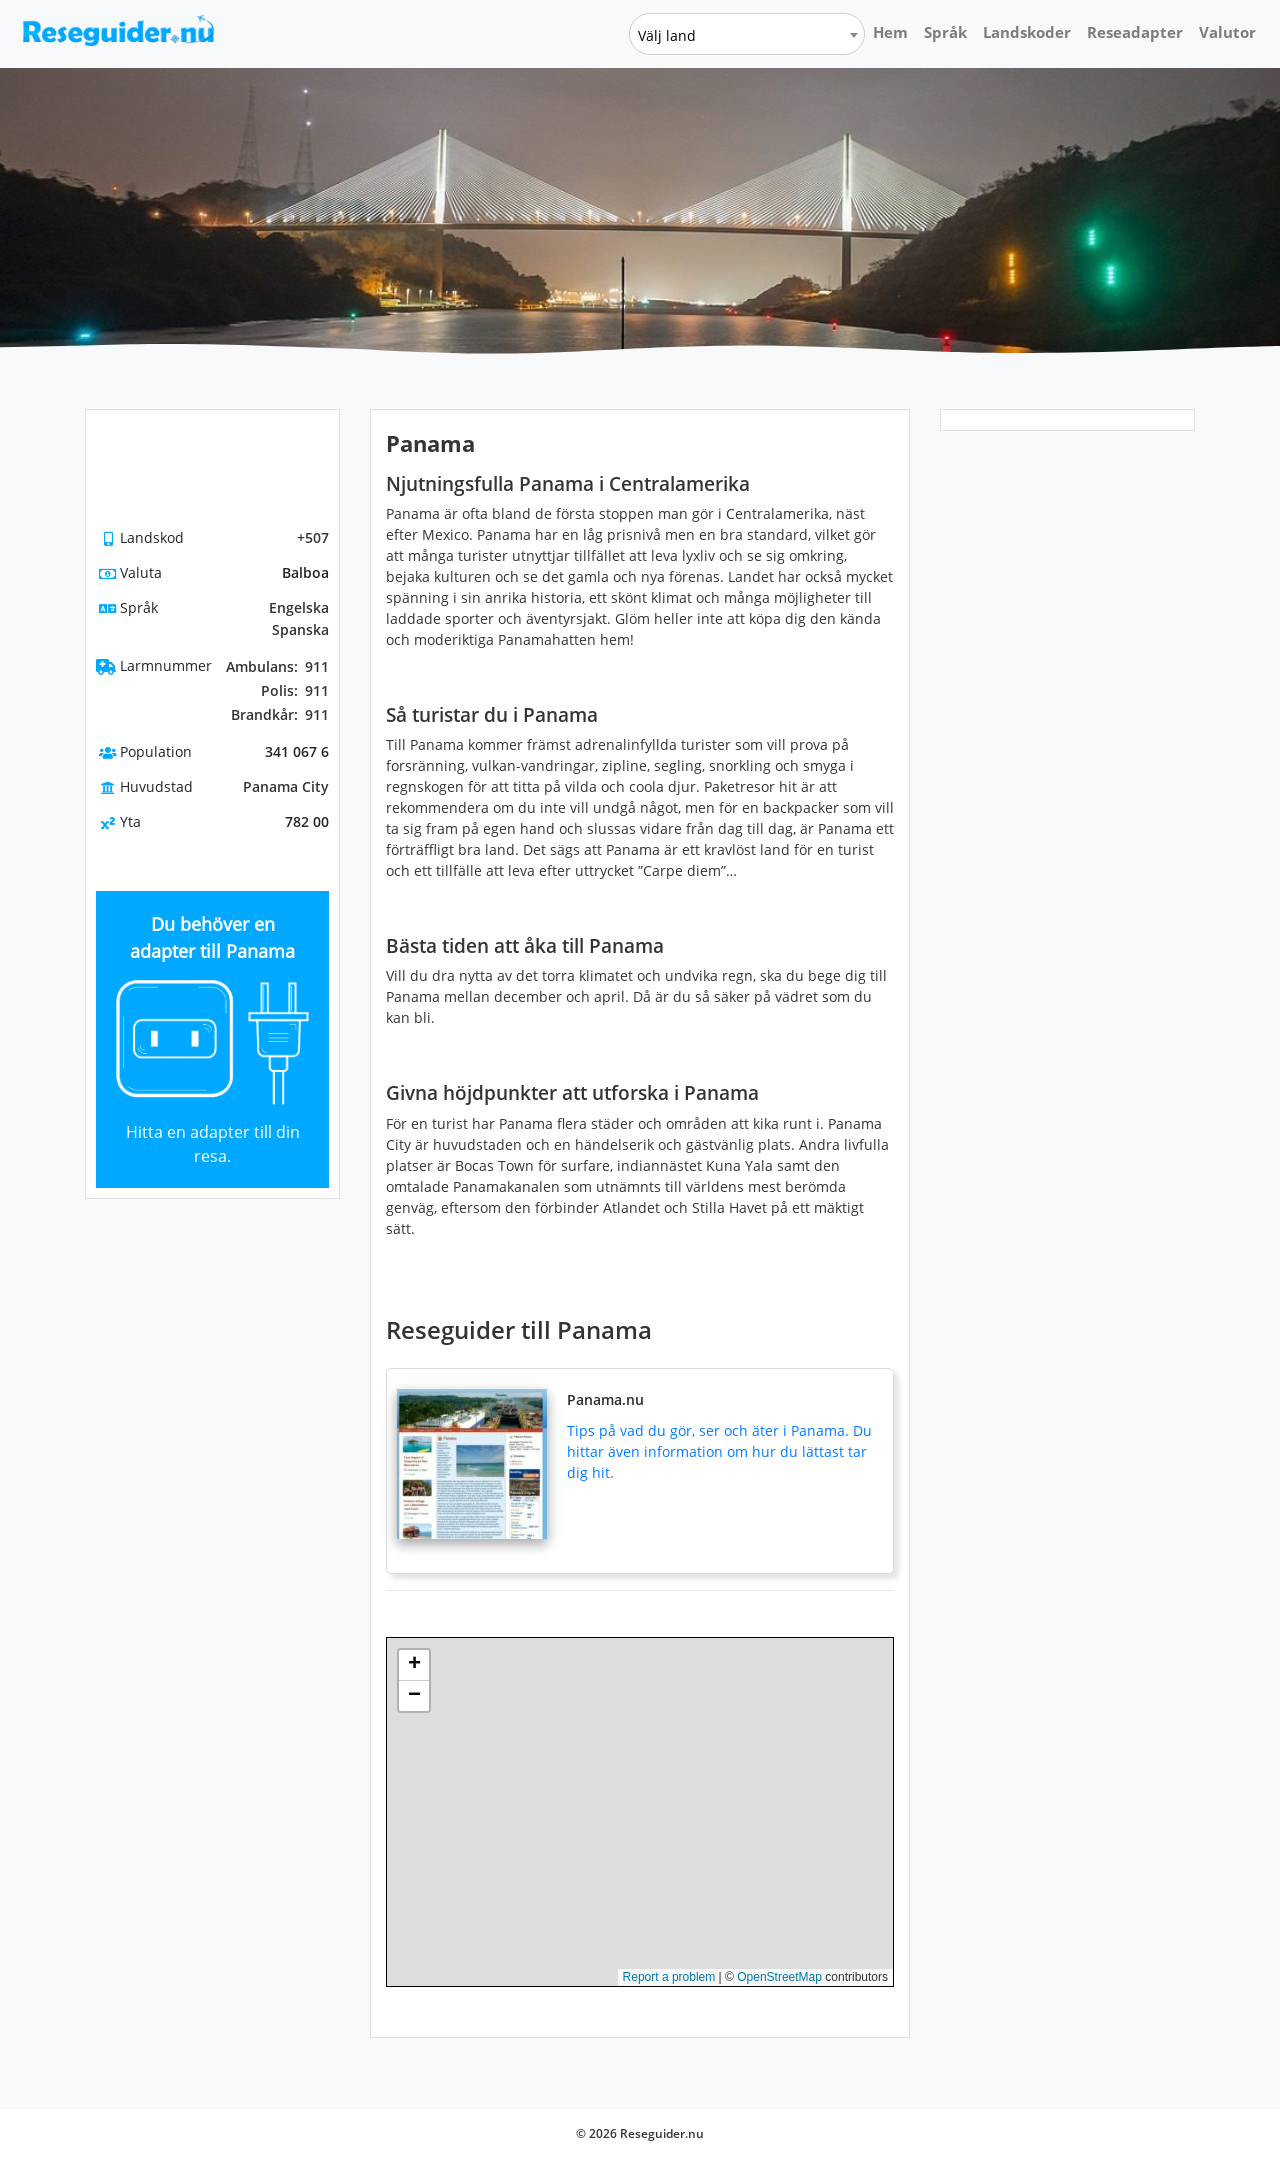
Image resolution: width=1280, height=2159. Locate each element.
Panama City (286, 786)
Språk (945, 32)
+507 (313, 537)
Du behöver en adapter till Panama (212, 937)
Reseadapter (1135, 32)
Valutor (1227, 32)
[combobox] (747, 34)
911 (277, 667)
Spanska (300, 629)
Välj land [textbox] (667, 35)
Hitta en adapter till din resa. (213, 1144)
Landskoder (1027, 32)
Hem (890, 32)
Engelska (299, 607)
